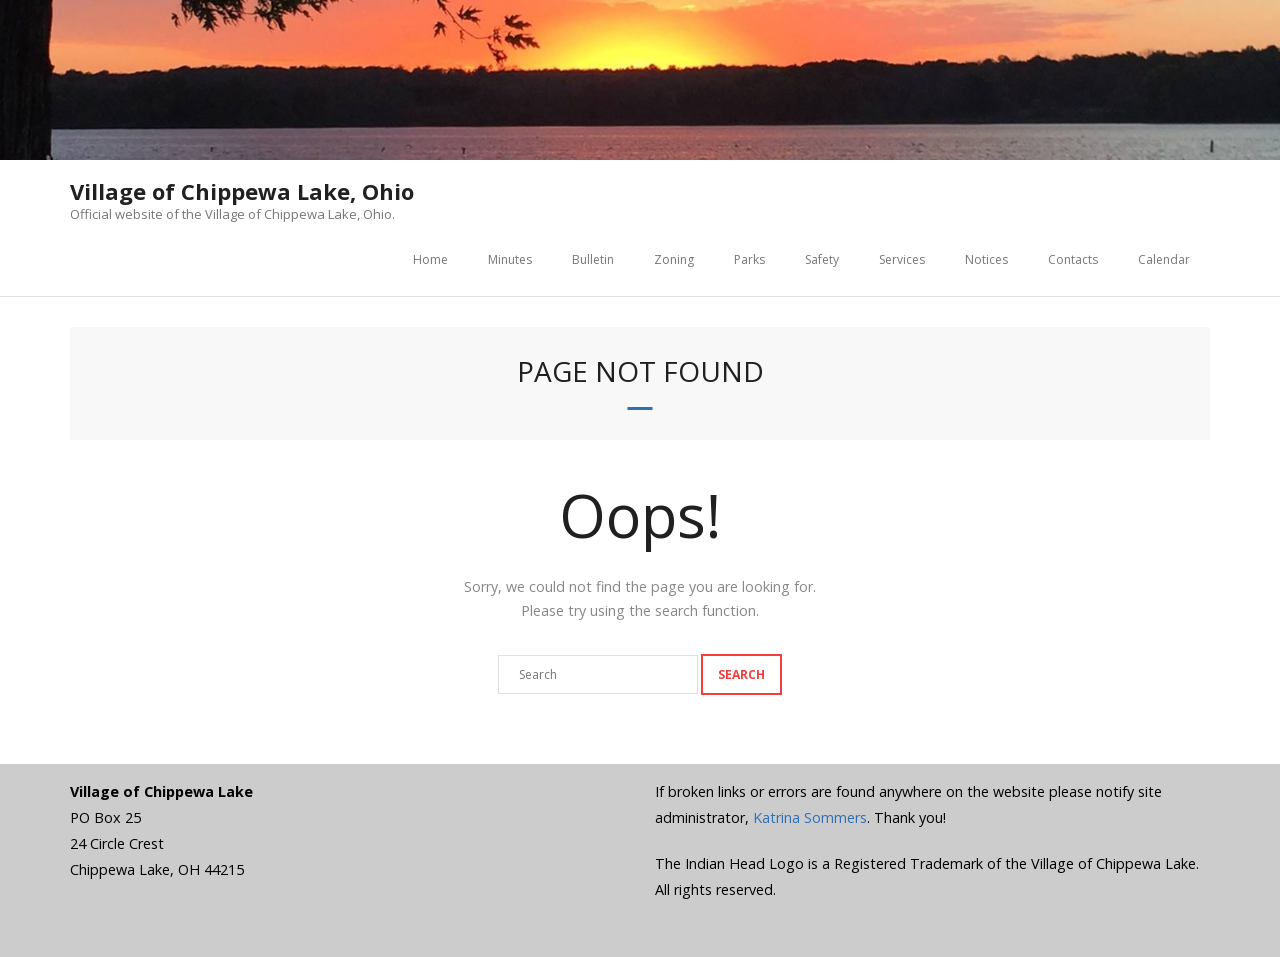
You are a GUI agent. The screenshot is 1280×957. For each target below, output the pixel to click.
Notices (986, 259)
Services (902, 259)
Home (430, 259)
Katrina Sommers (810, 817)
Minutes (510, 259)
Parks (749, 259)
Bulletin (593, 259)
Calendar (1164, 259)
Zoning (674, 259)
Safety (822, 259)
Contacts (1073, 259)
